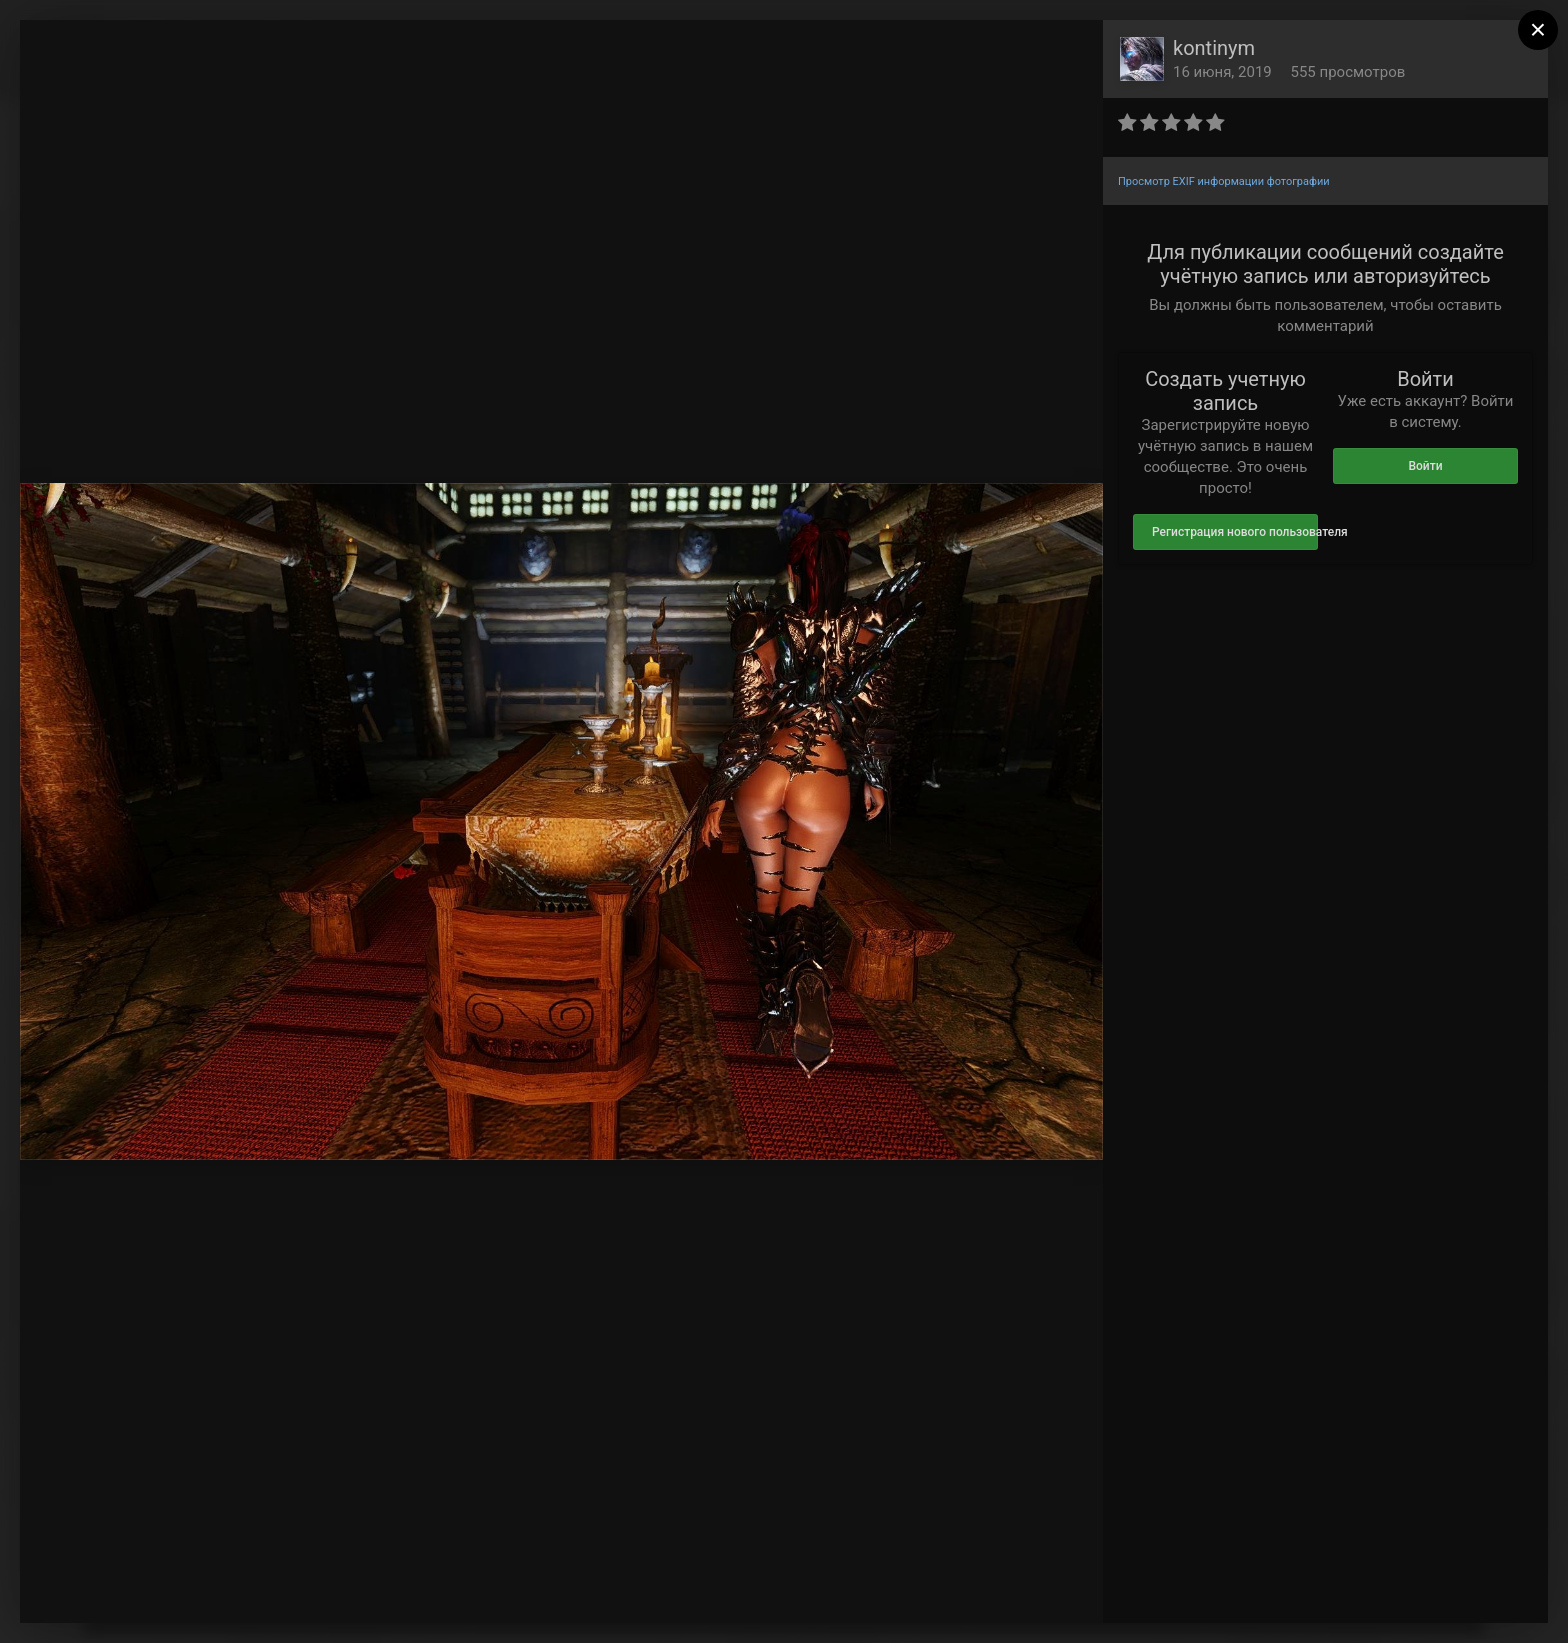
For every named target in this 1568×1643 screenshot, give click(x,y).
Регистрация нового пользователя (1235, 532)
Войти (1425, 466)
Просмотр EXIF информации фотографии (1224, 181)
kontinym (1214, 48)
